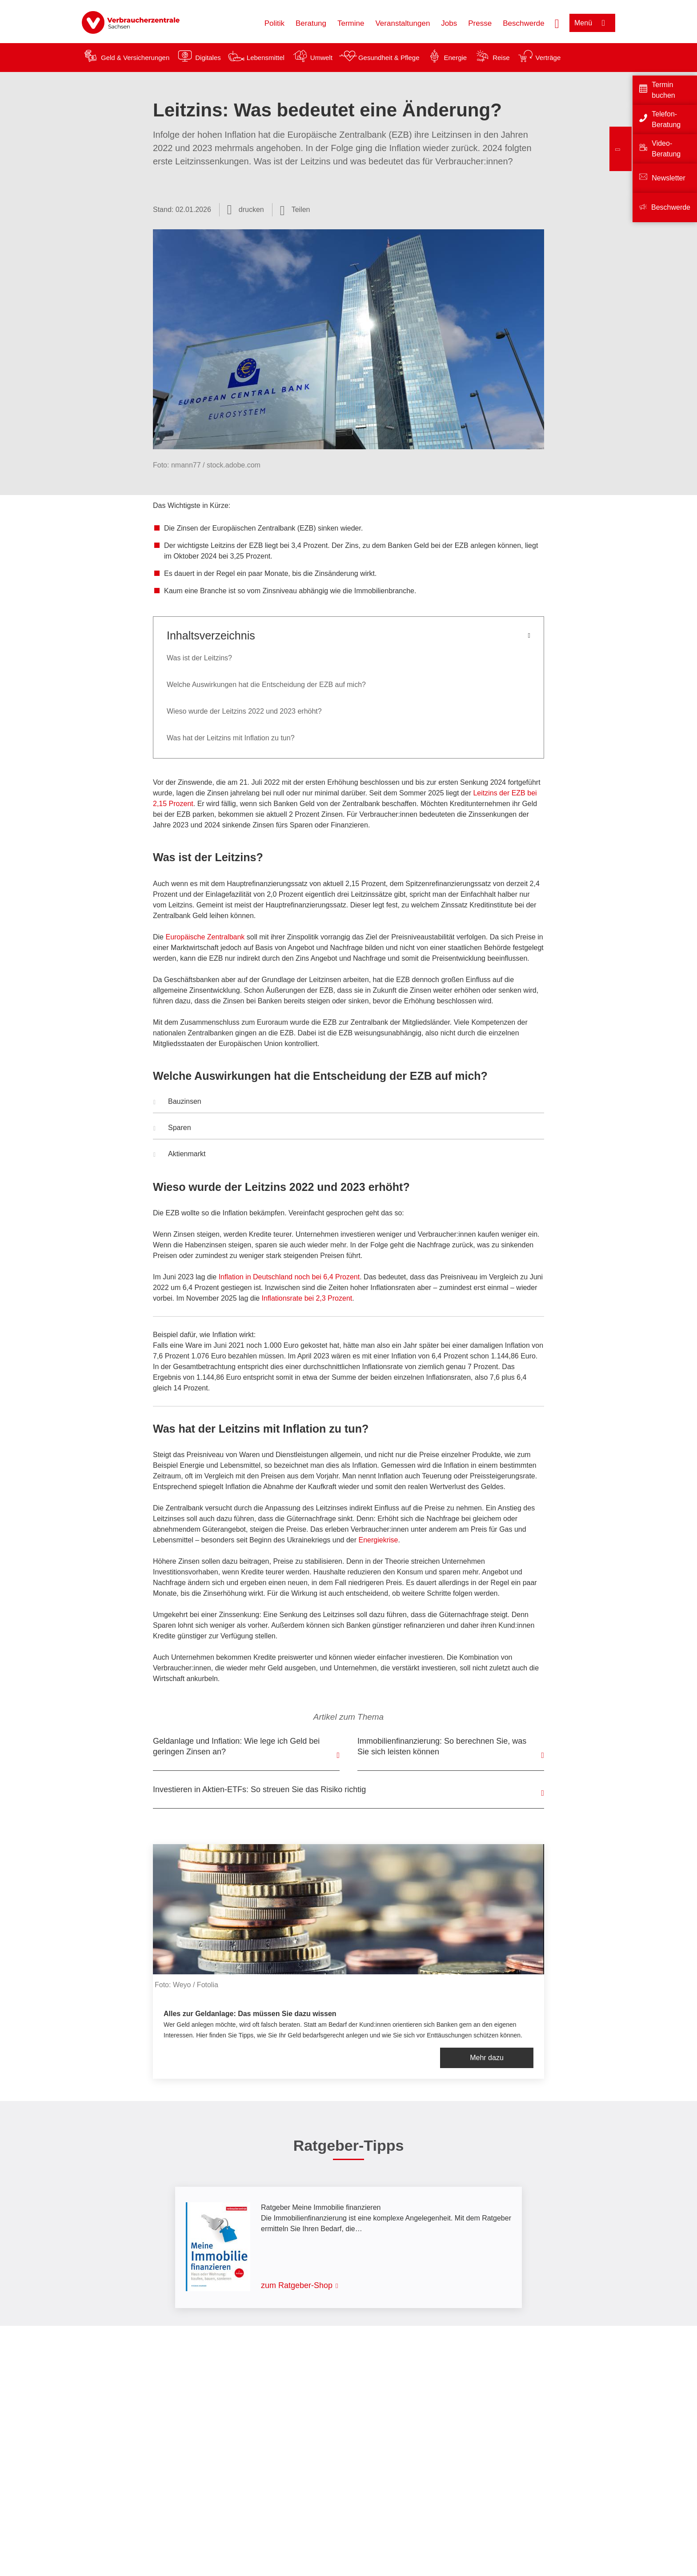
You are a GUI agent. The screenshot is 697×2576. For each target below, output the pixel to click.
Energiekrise (378, 1540)
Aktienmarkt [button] (179, 1155)
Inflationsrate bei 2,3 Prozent (307, 1298)
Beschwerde (524, 23)
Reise (501, 57)
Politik (274, 23)
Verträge (548, 57)
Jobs (449, 23)
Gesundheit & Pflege (389, 57)
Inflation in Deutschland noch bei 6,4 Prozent (289, 1277)
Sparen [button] (172, 1128)
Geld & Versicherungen (135, 57)
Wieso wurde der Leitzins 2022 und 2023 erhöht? (244, 711)
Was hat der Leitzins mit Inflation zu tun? (231, 738)
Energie (455, 57)
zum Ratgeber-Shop (296, 2285)
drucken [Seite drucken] (251, 209)
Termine (350, 23)
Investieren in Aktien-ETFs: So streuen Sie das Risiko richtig (259, 1789)
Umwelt (321, 57)
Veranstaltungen (402, 23)
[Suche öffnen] (557, 22)
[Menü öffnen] (592, 23)
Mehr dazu (487, 2057)
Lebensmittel (265, 57)
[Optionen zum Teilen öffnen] (295, 209)
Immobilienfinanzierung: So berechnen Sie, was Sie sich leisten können (441, 1746)
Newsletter (668, 178)
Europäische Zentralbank (204, 937)
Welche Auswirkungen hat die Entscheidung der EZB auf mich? (266, 684)
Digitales (208, 57)
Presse (480, 23)
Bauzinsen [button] (177, 1102)
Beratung (311, 23)
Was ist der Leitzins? (199, 658)
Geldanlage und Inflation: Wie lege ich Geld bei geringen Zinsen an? (236, 1746)
